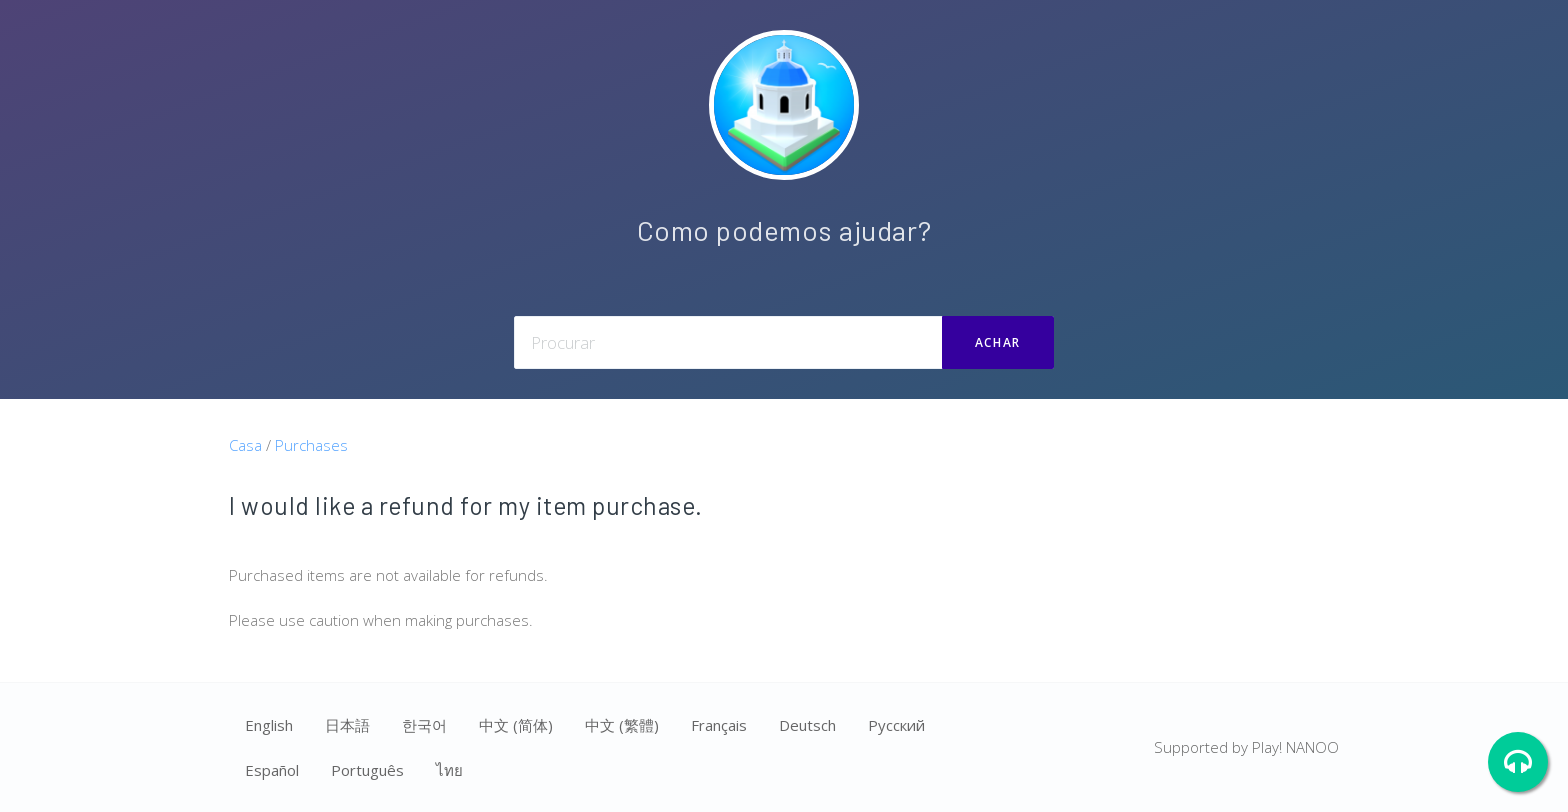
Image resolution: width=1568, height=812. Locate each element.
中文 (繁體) (622, 725)
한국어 (424, 725)
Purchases (311, 445)
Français (719, 725)
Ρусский (896, 725)
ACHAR (998, 342)
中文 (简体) (516, 725)
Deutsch (807, 725)
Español (272, 770)
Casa (245, 445)
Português (367, 770)
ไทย (449, 770)
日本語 (347, 725)
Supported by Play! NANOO (1246, 747)
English (269, 725)
